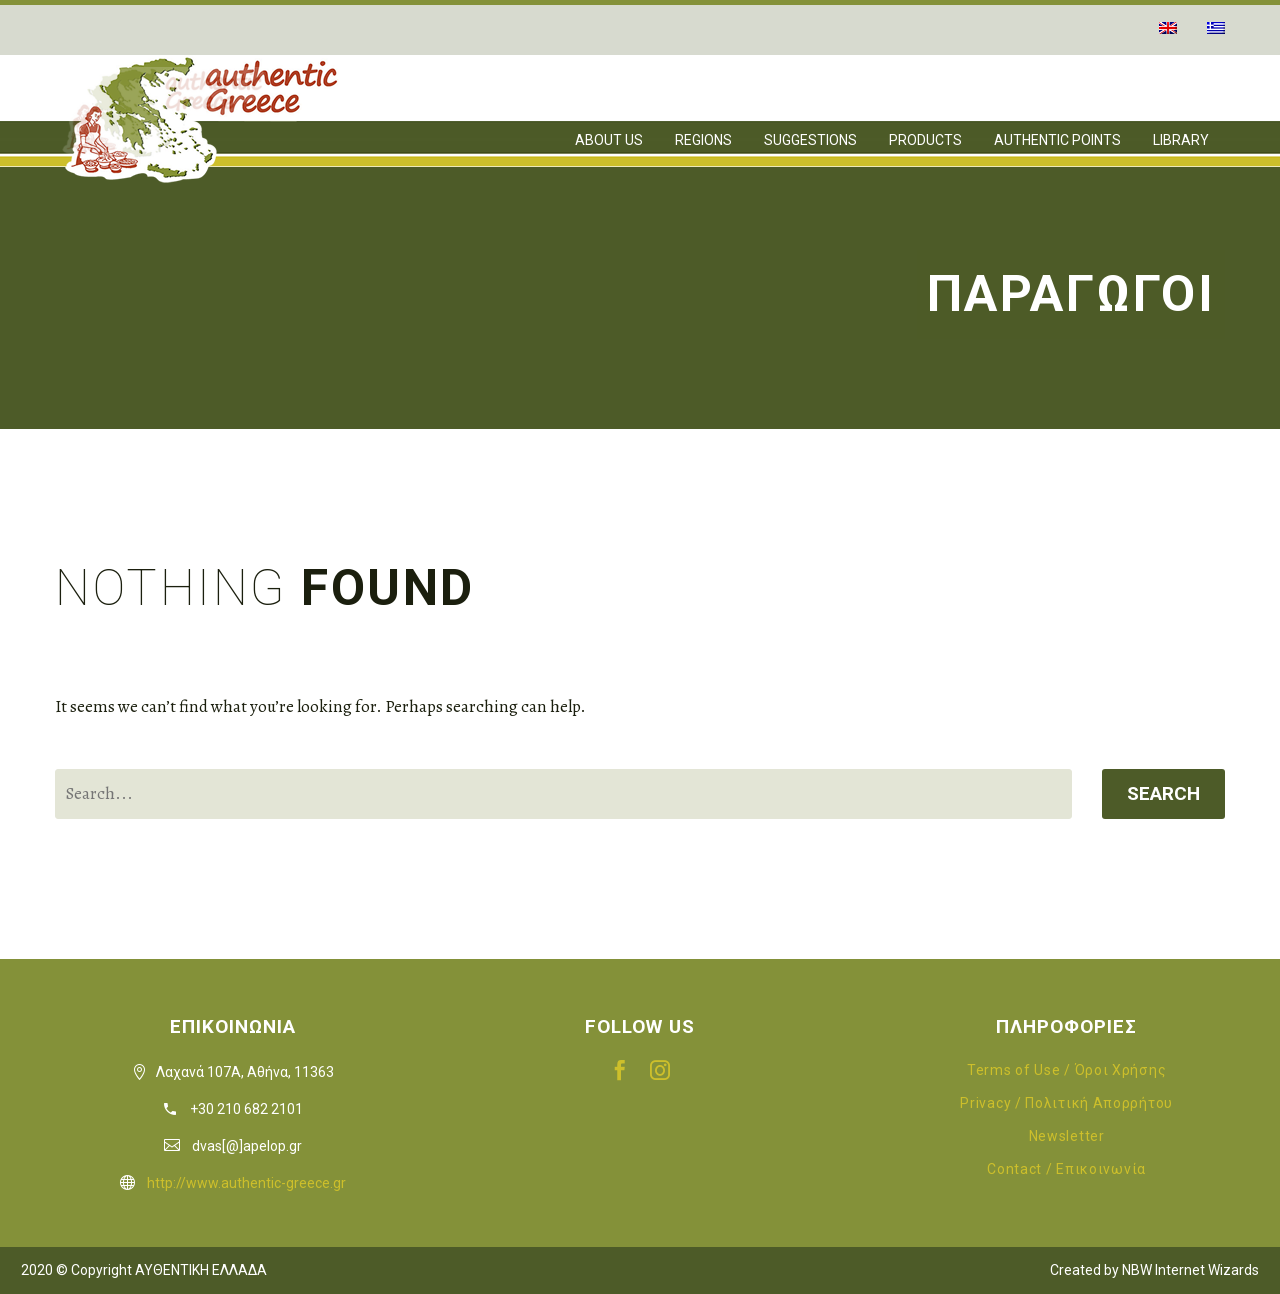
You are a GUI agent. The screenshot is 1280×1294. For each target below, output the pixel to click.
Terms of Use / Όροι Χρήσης (1066, 1070)
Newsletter (1067, 1136)
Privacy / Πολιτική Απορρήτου (1066, 1103)
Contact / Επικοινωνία (1066, 1169)
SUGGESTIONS (810, 140)
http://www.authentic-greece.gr (246, 1183)
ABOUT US (609, 140)
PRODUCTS (925, 140)
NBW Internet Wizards (1190, 1270)
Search (1163, 793)
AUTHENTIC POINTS (1057, 140)
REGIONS (703, 140)
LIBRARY (1181, 140)
